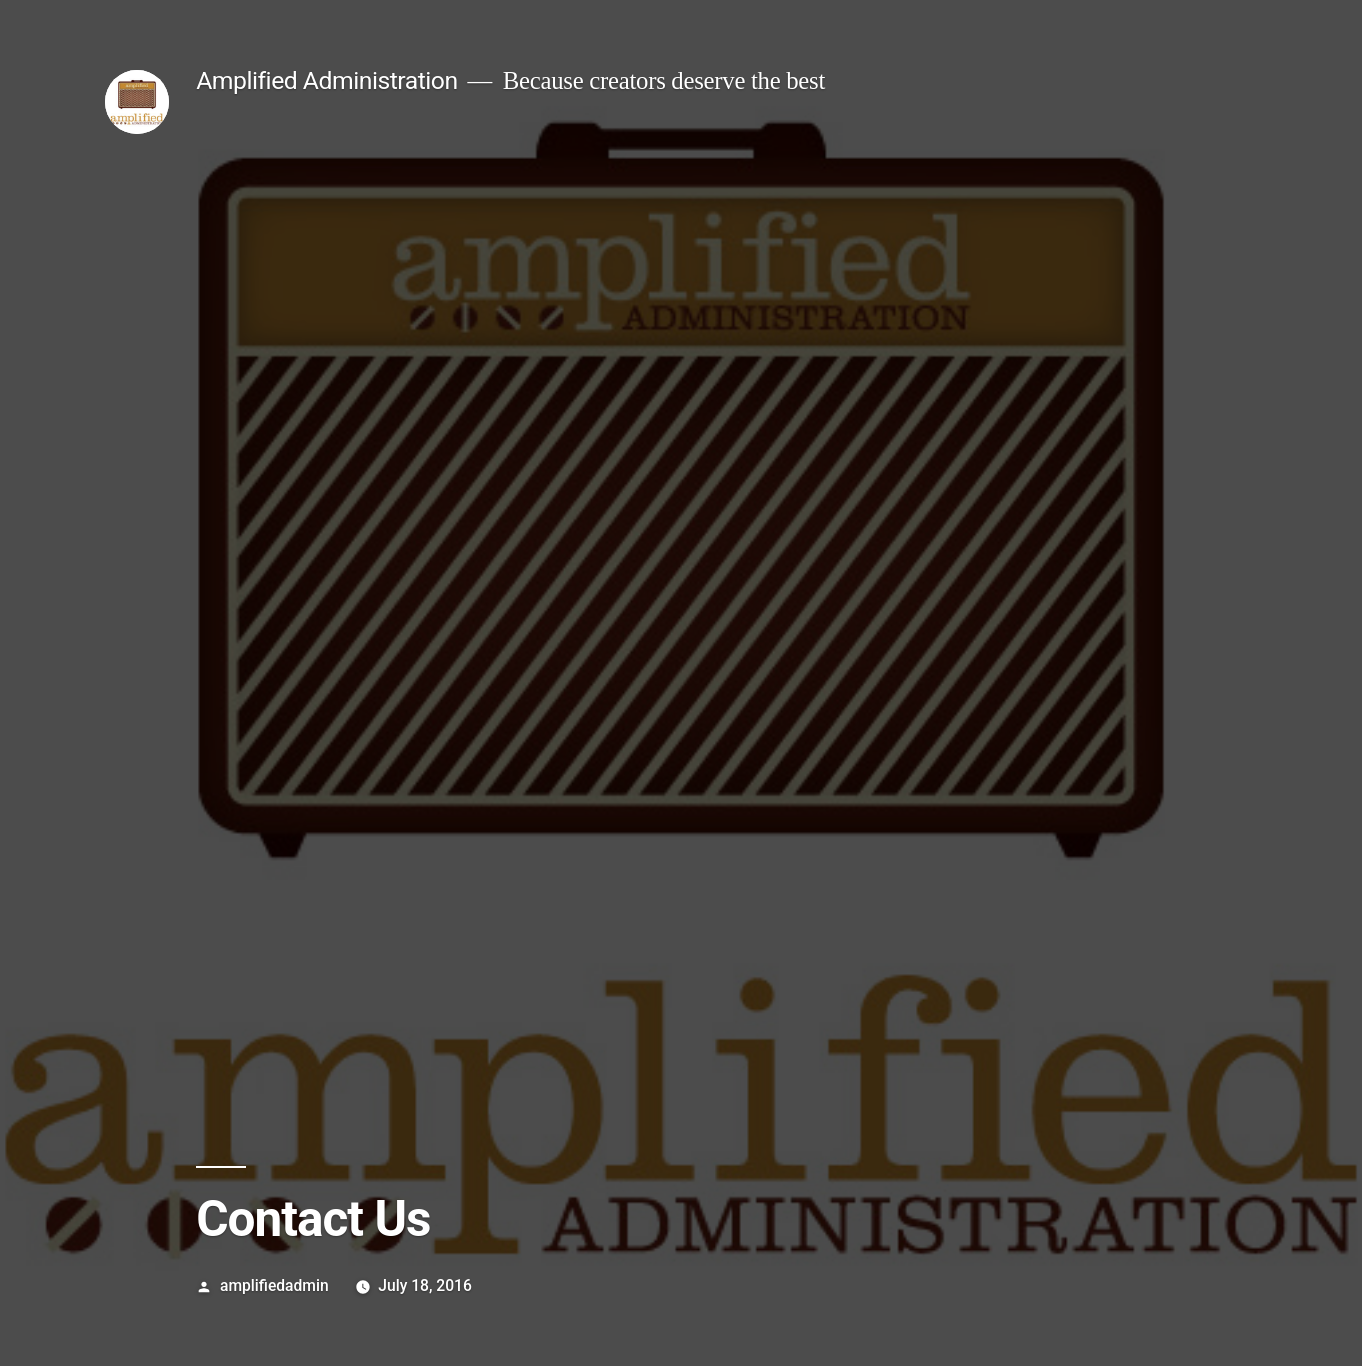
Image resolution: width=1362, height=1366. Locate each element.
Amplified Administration (326, 80)
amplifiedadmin (274, 1285)
